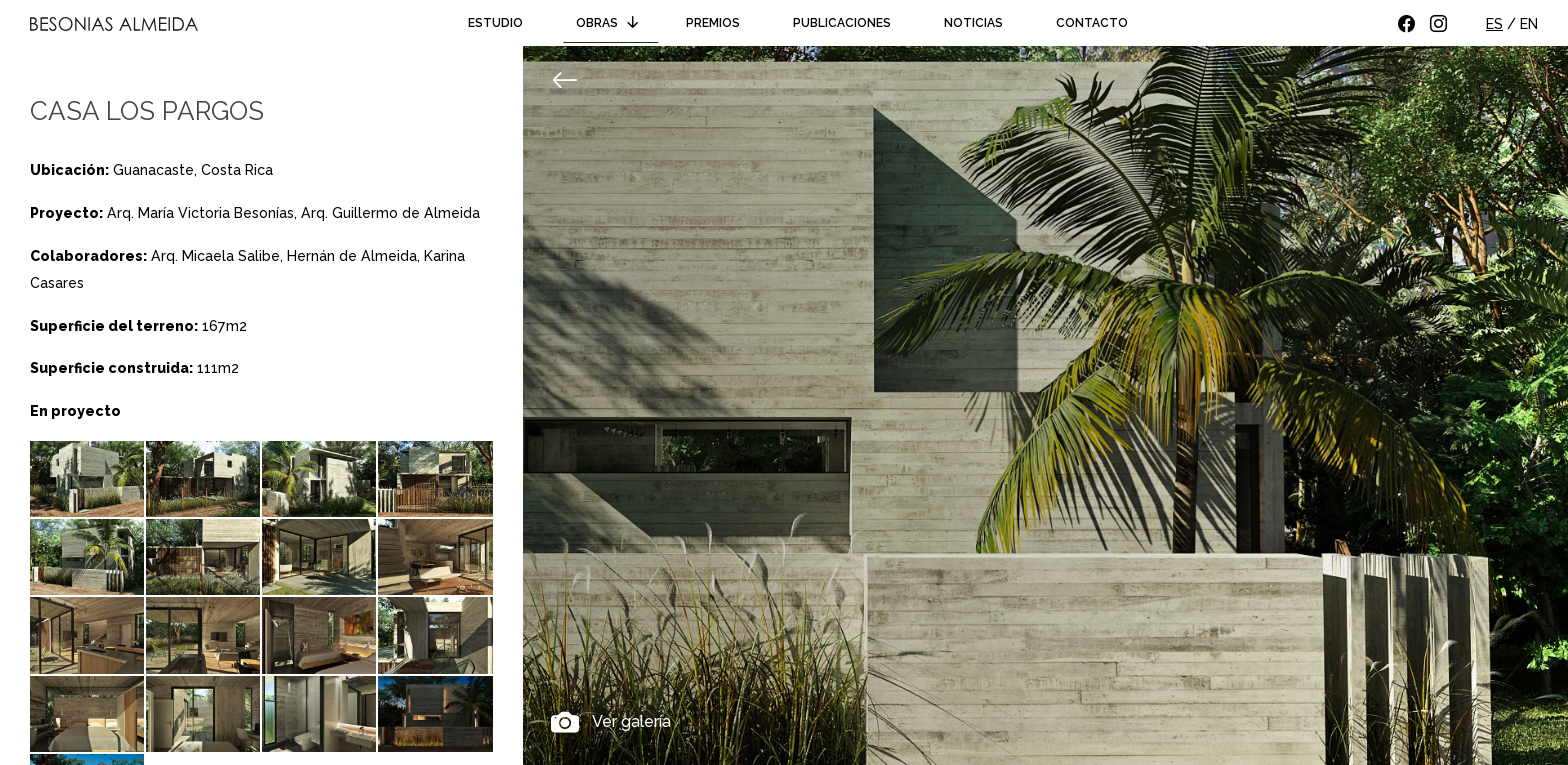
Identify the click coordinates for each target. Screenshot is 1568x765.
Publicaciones (842, 23)
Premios (713, 23)
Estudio (495, 23)
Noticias (973, 23)
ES (1494, 24)
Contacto (1092, 23)
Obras (610, 23)
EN (1529, 24)
